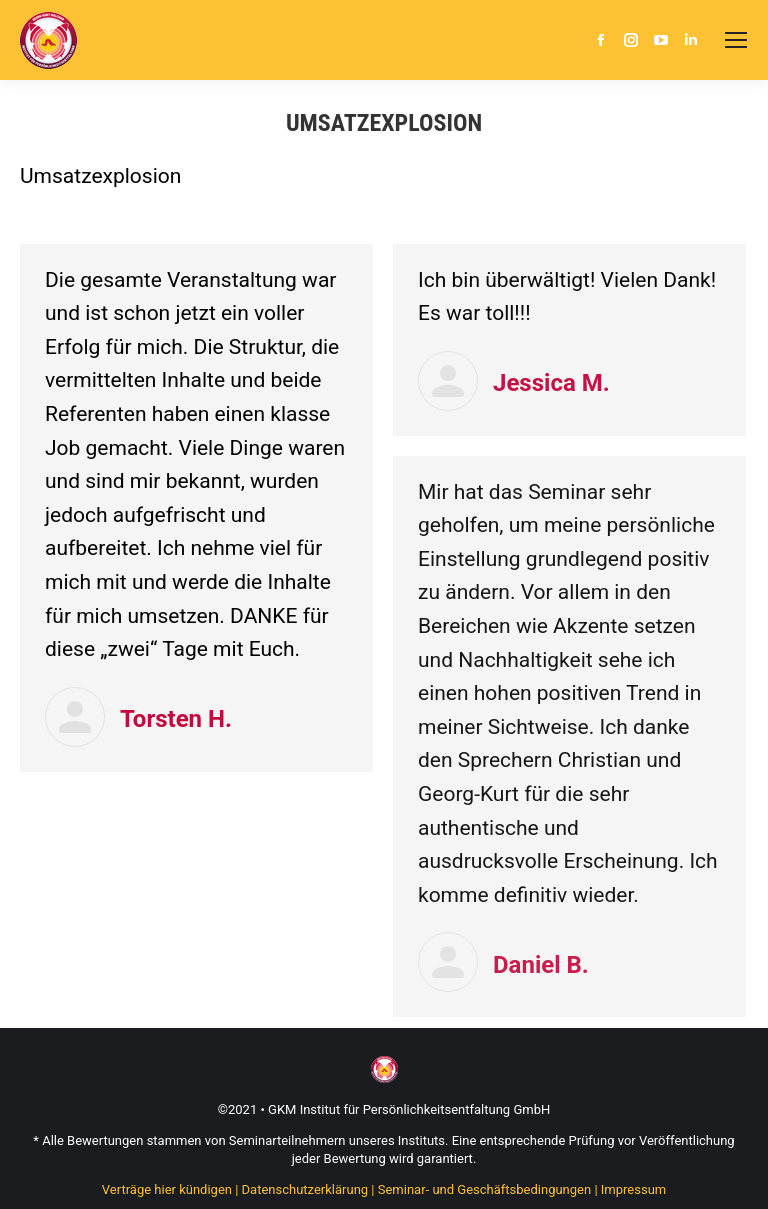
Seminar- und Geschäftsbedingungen (484, 1189)
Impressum (633, 1189)
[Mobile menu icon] (736, 40)
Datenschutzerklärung (305, 1189)
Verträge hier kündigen (167, 1189)
